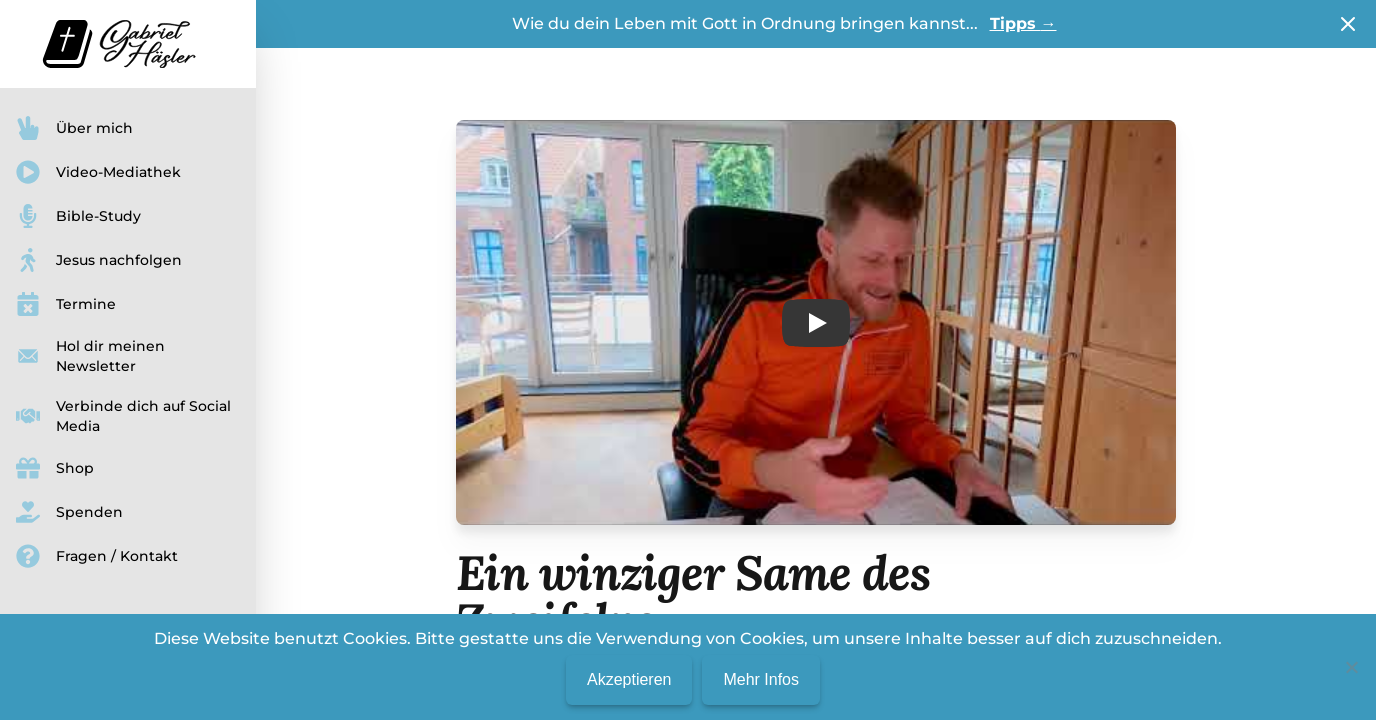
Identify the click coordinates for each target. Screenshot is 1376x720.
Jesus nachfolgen (99, 260)
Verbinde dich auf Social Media (123, 416)
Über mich (74, 128)
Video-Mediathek (98, 172)
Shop (55, 468)
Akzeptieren (629, 679)
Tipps (1023, 23)
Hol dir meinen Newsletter (90, 356)
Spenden (69, 512)
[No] (1351, 667)
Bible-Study (78, 216)
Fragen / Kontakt (97, 556)
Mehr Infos (761, 679)
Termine (66, 304)
